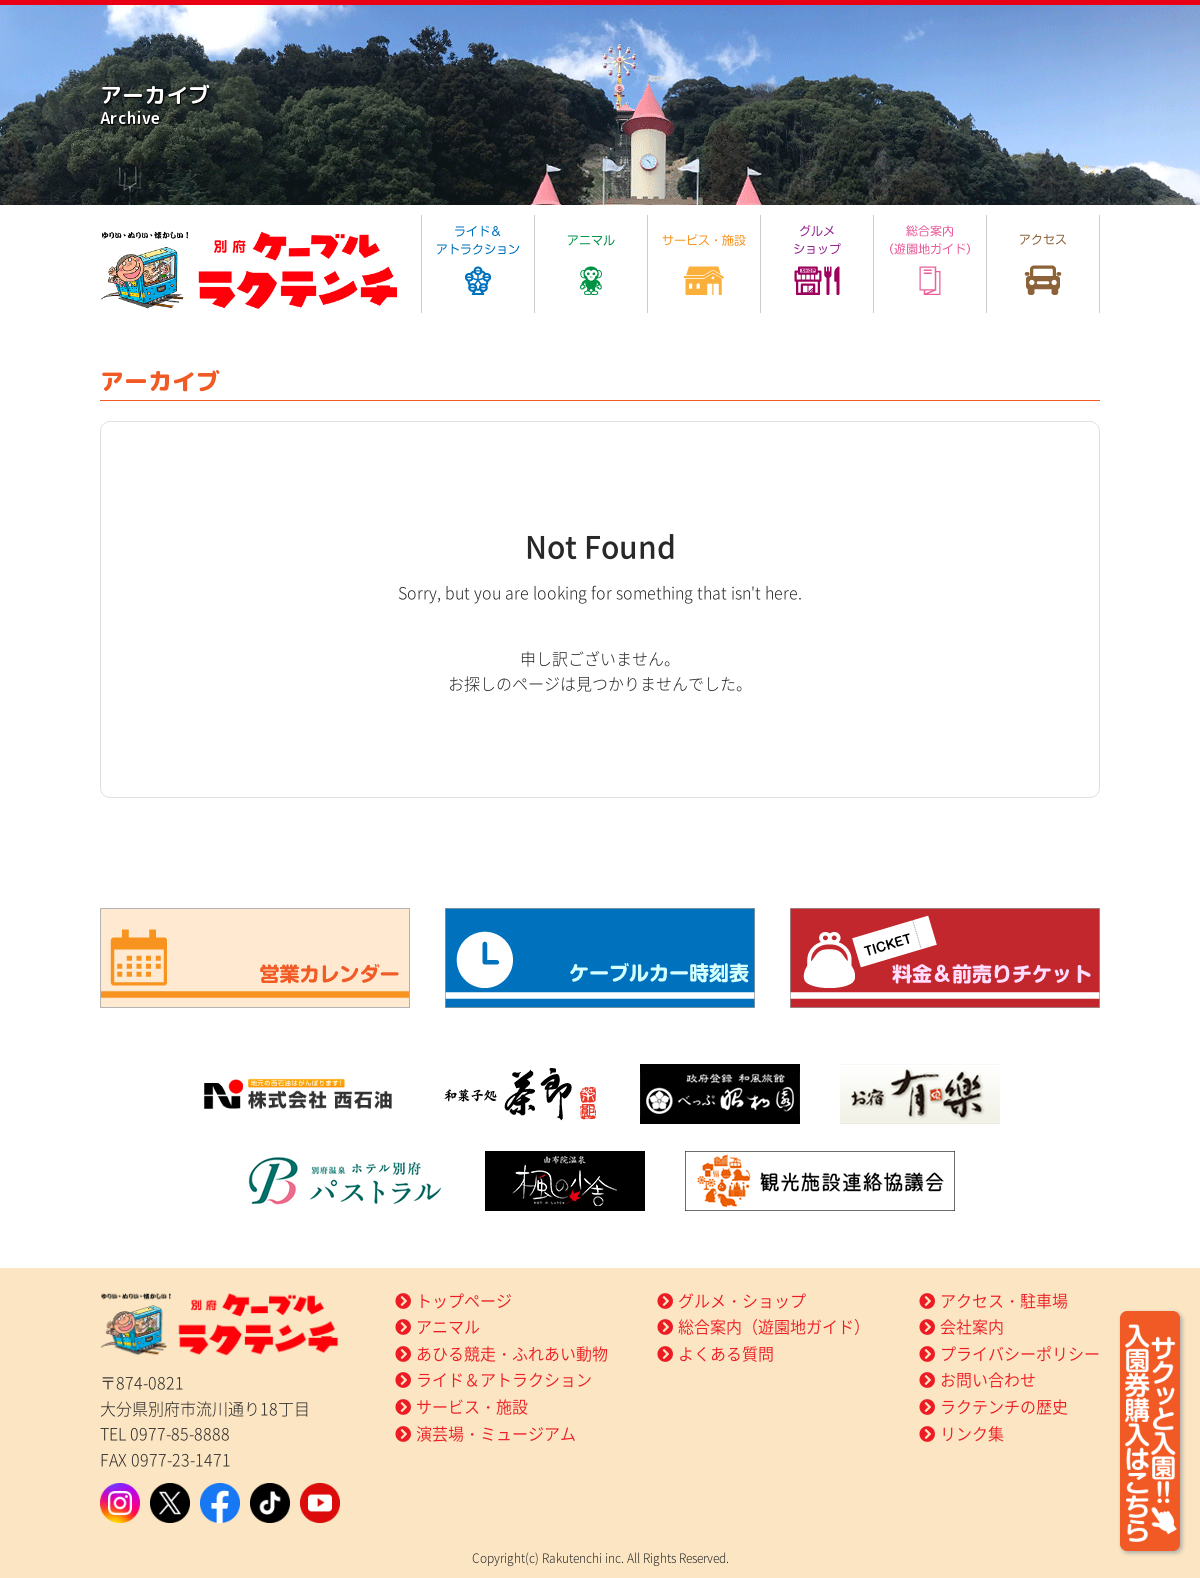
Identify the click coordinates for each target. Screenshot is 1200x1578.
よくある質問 (726, 1353)
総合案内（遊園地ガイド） (774, 1326)
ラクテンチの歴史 (1004, 1406)
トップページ (464, 1300)
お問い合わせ (988, 1379)
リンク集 (972, 1433)
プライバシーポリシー (1020, 1353)
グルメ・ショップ (742, 1300)
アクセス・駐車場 (1004, 1300)
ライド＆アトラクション (504, 1379)
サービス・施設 (472, 1406)
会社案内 (972, 1326)
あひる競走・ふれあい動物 (512, 1353)
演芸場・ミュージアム (496, 1433)
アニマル (448, 1326)
